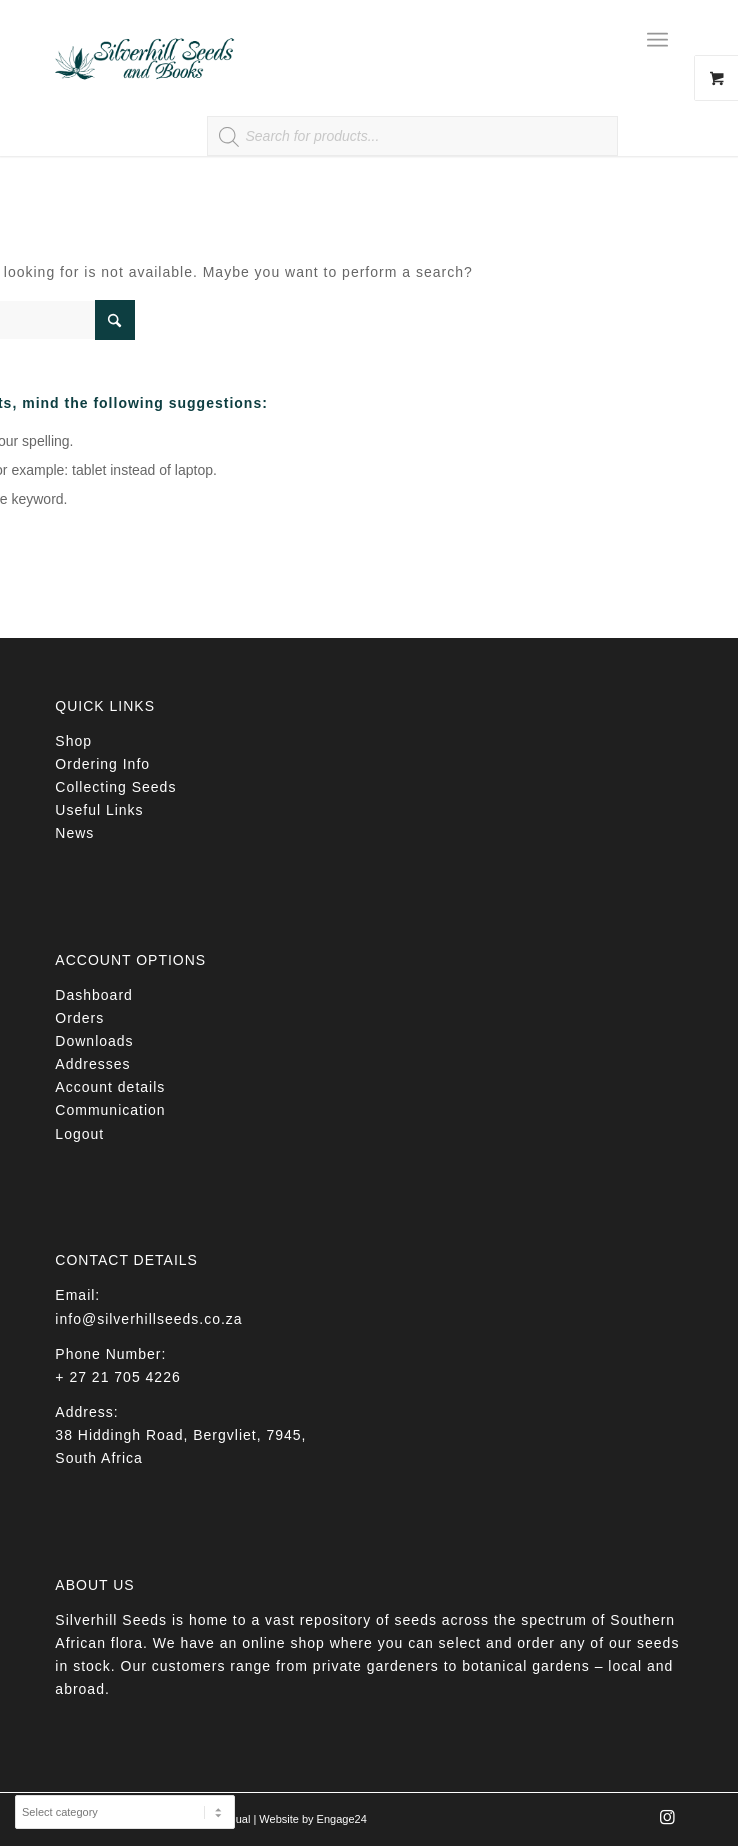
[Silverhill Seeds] (306, 40)
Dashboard (94, 995)
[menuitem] (665, 40)
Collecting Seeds (115, 787)
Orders (79, 1018)
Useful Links (99, 810)
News (74, 833)
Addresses (92, 1064)
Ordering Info (102, 764)
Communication (110, 1110)
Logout (79, 1134)
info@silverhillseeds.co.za (148, 1319)
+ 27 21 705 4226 (117, 1377)
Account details (110, 1087)
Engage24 (342, 1819)
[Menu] (657, 40)
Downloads (94, 1041)
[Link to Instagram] (668, 1823)
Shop (73, 741)
